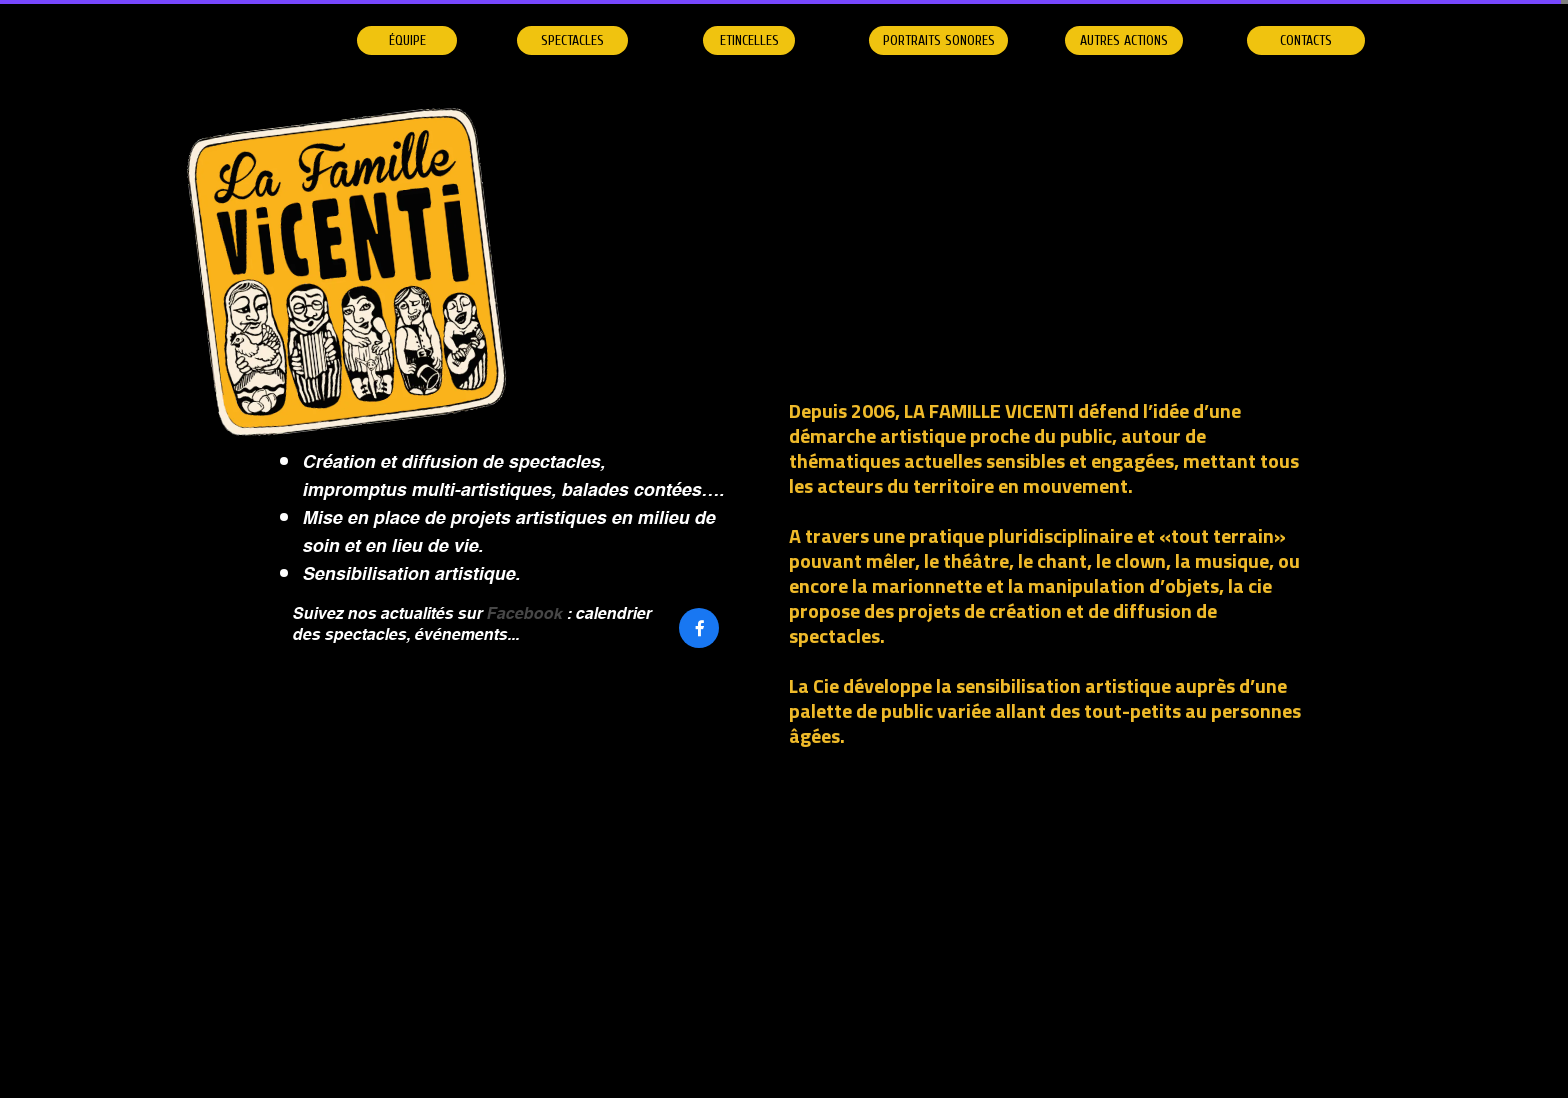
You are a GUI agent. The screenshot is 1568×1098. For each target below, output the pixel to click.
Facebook (524, 615)
